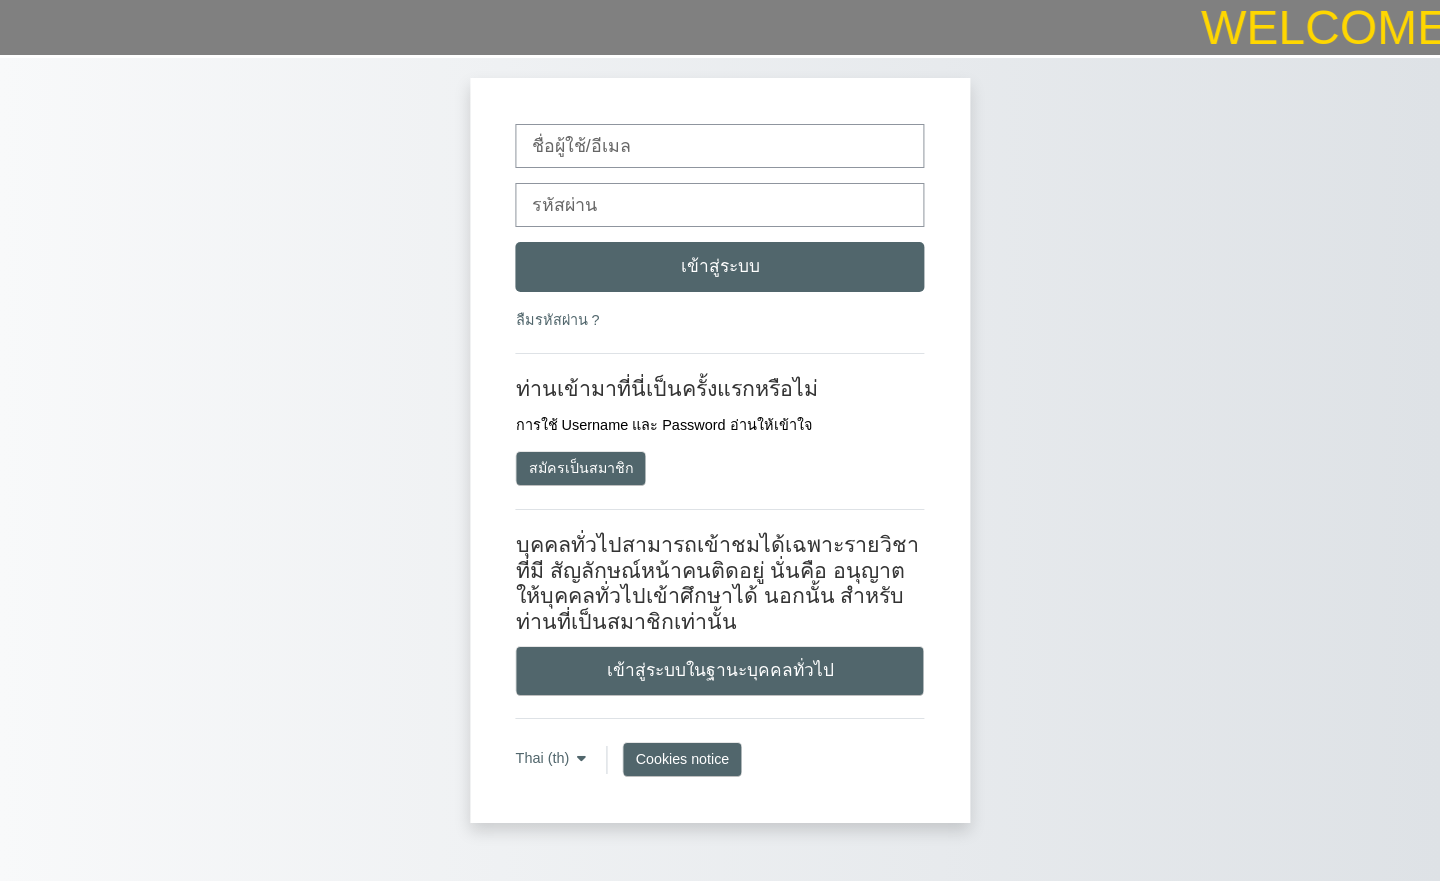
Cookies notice (682, 759)
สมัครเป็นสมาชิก (581, 468)
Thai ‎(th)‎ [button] (545, 758)
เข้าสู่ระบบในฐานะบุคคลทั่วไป (720, 670)
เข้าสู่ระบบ (720, 266)
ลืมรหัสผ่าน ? (558, 320)
